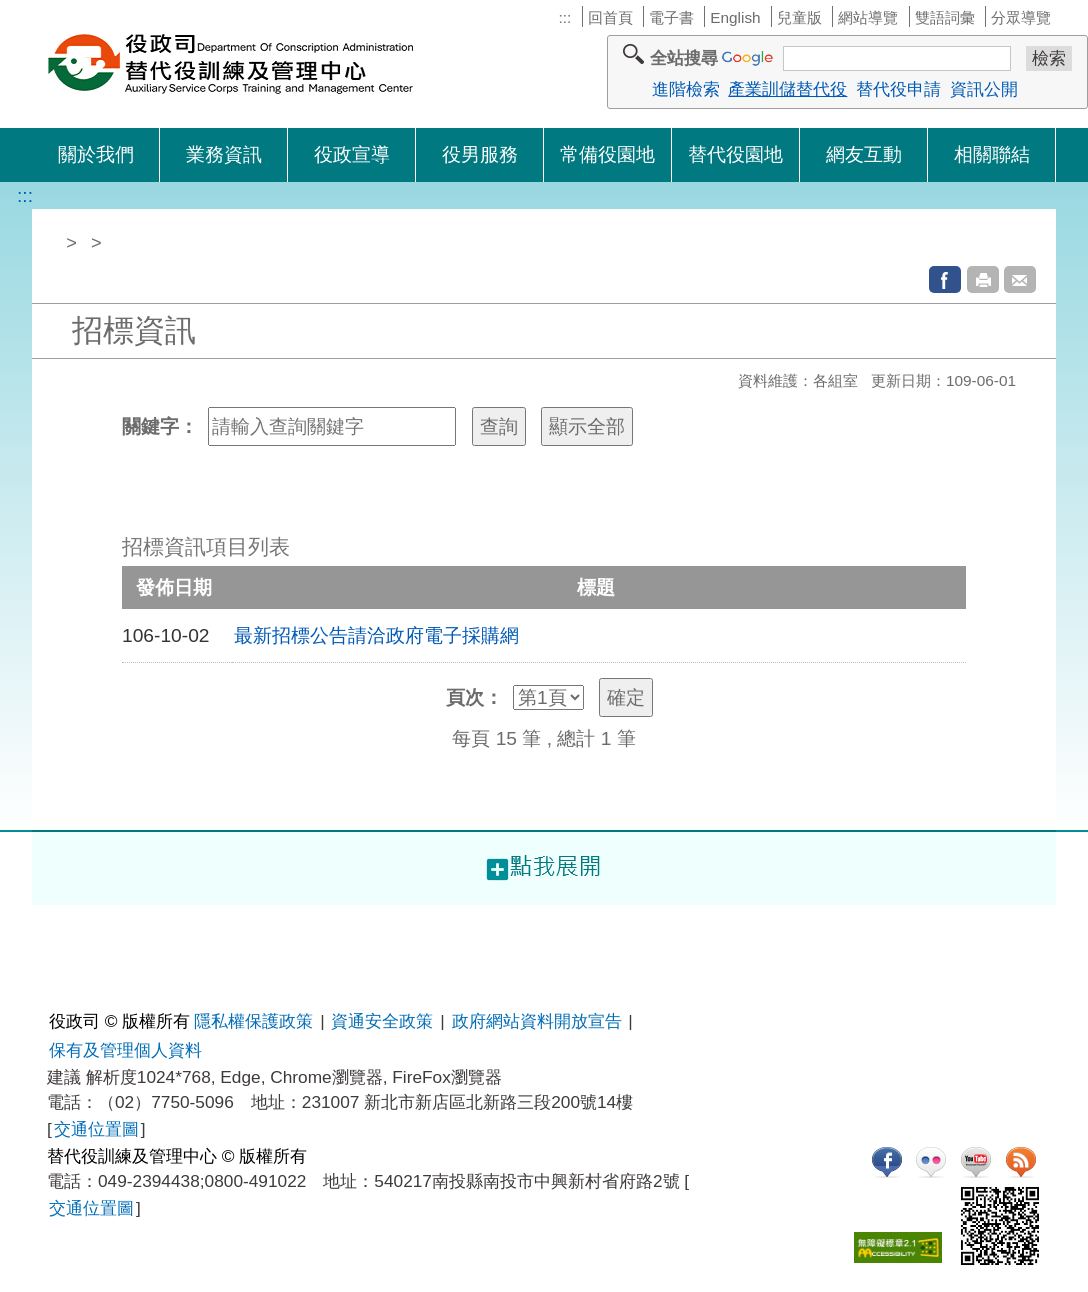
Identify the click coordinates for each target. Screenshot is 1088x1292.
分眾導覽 (1021, 17)
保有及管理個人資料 (125, 1050)
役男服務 (480, 154)
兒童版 (799, 17)
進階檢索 (686, 89)
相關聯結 (992, 154)
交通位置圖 (96, 1129)
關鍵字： (160, 426)
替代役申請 (898, 89)
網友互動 (864, 154)
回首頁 (610, 17)
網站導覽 (868, 17)
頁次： (474, 697)
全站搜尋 (684, 58)
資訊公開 (984, 89)
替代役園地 (735, 154)
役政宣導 (352, 154)
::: (564, 17)
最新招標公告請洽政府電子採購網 (376, 635)
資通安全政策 (382, 1021)
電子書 (671, 17)
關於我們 (96, 154)
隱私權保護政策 (253, 1021)
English (735, 17)
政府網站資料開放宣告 (537, 1021)
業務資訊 (224, 154)
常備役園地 (607, 154)
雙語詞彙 (945, 17)
